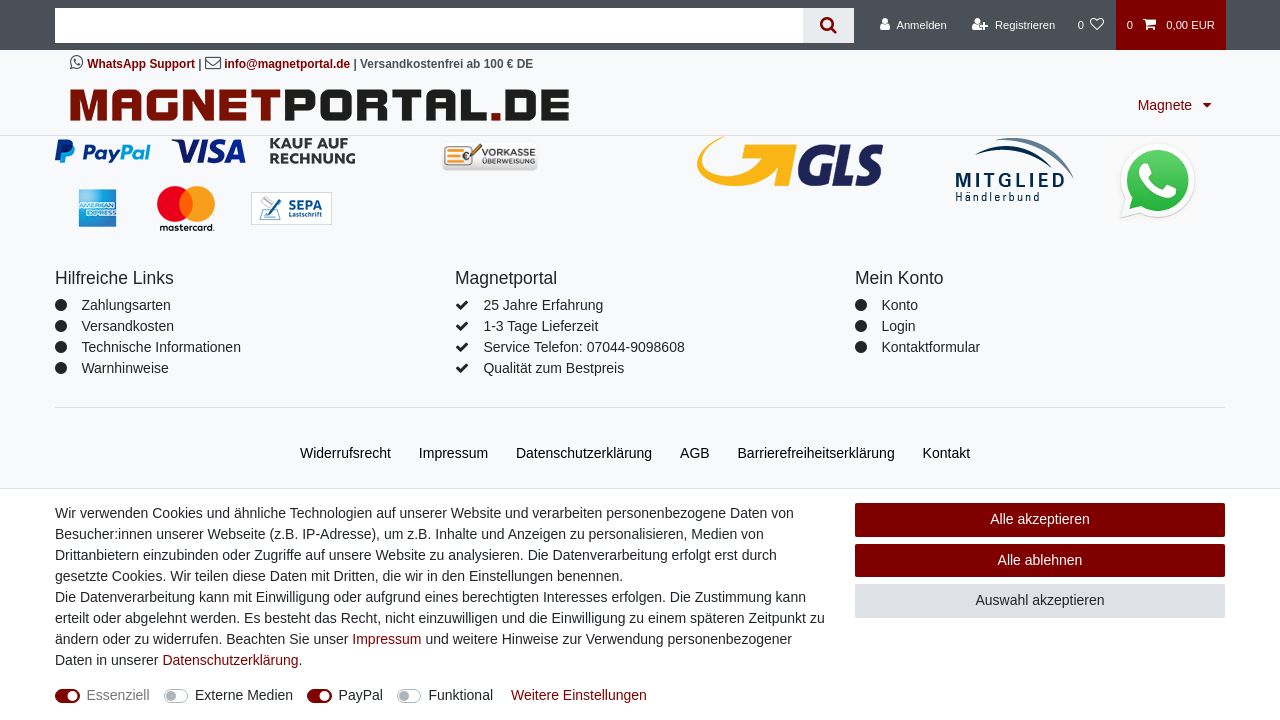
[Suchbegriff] (429, 25)
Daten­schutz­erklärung (584, 453)
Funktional (460, 695)
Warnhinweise (124, 368)
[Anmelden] (913, 25)
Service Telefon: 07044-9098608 (583, 347)
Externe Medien (244, 695)
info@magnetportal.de (287, 64)
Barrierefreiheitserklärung (816, 453)
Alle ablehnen (1040, 560)
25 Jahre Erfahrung (543, 305)
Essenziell (118, 695)
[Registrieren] (1013, 25)
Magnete (1167, 105)
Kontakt (946, 453)
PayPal (361, 695)
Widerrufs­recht (345, 453)
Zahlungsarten (126, 305)
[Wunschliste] (1090, 25)
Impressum (453, 453)
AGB (695, 453)
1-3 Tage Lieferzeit (540, 326)
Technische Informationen (161, 347)
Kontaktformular (930, 347)
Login (898, 326)
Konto (899, 305)
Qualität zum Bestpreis (553, 368)
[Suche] (828, 25)
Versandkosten (127, 326)
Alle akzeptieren (1040, 519)
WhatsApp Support (141, 64)
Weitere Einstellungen (579, 695)
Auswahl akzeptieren (1039, 600)
